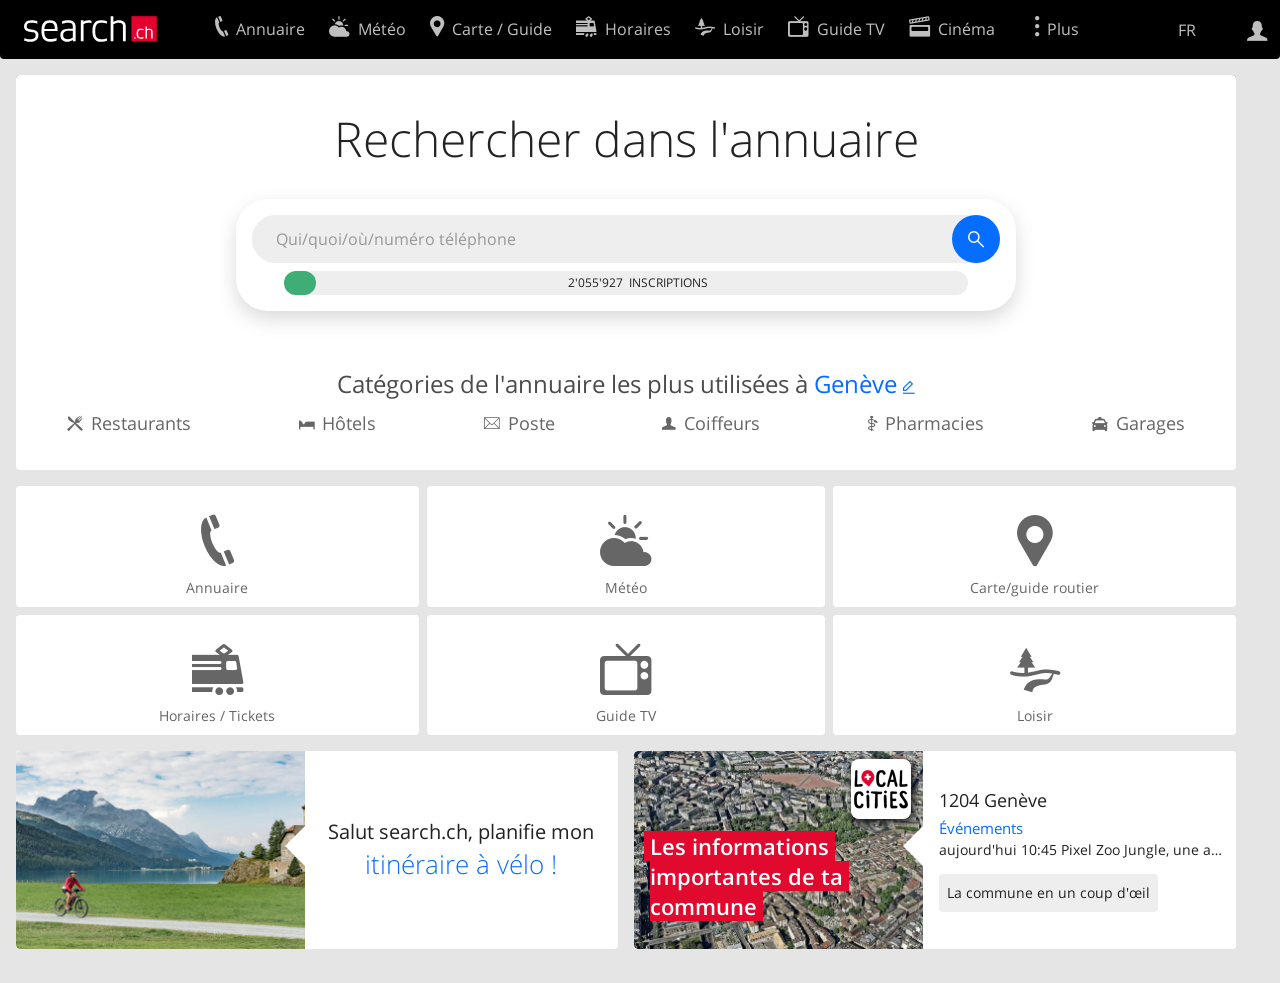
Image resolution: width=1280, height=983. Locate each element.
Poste (531, 423)
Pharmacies (934, 423)
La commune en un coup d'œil (1048, 892)
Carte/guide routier (1034, 545)
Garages (1150, 423)
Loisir (1034, 674)
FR (1187, 30)
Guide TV (626, 674)
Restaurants (141, 423)
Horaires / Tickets (217, 674)
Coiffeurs (722, 423)
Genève (855, 383)
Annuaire (217, 545)
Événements (981, 828)
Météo (626, 545)
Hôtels (349, 423)
